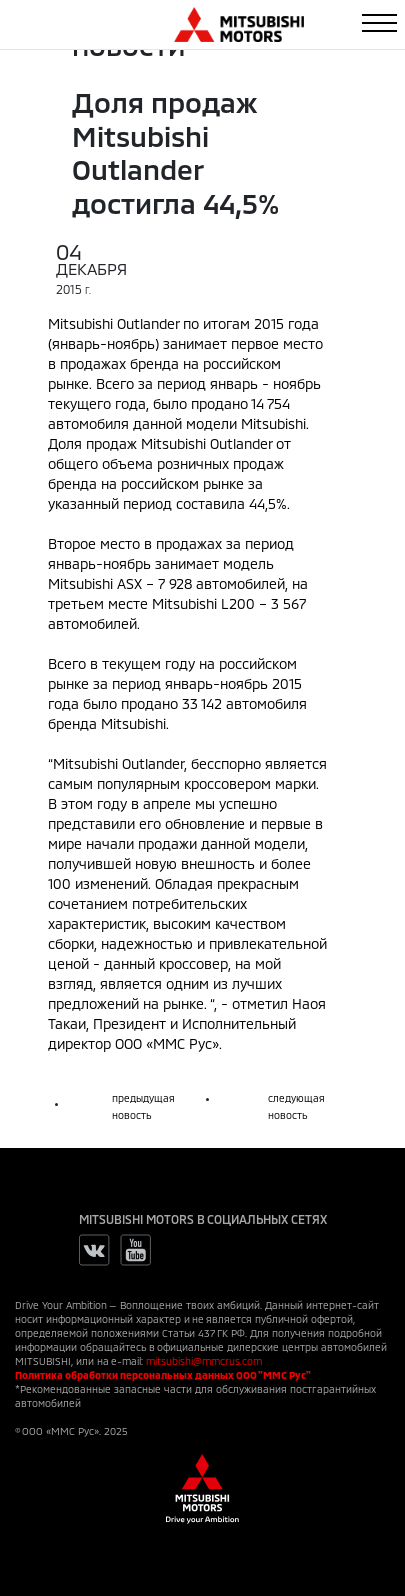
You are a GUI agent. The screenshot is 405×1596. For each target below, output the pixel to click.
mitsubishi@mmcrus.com (204, 1361)
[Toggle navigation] (379, 23)
